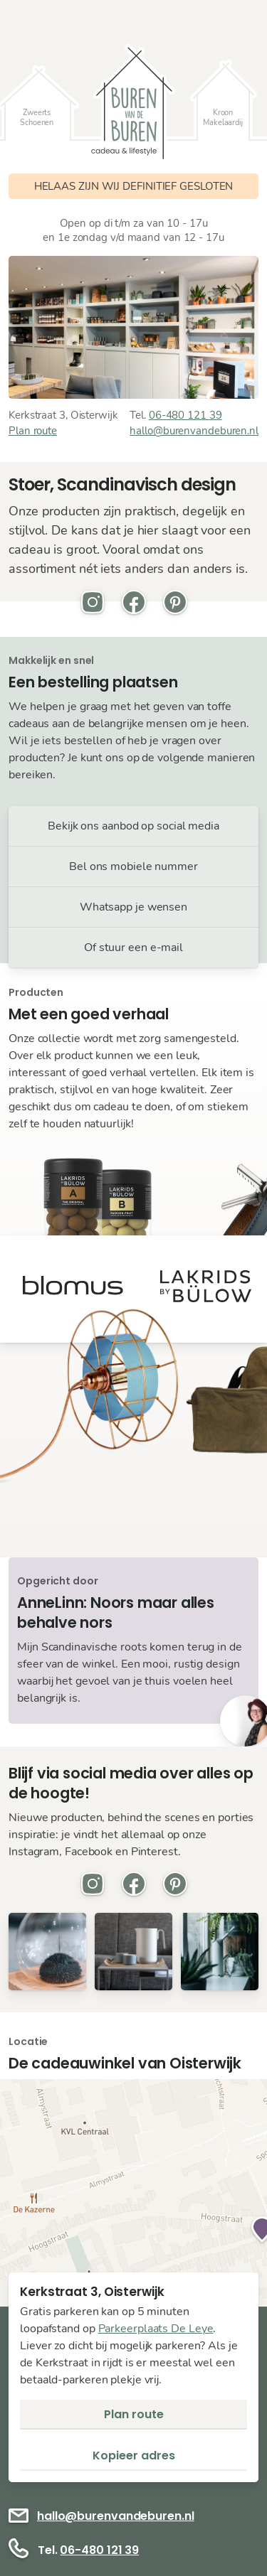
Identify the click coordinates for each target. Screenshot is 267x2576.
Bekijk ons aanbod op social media (133, 826)
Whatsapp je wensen (133, 907)
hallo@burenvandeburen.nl (194, 431)
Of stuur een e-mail (133, 947)
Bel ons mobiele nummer (133, 866)
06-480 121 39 (185, 415)
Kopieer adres (134, 2455)
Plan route (33, 431)
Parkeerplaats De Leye (156, 2328)
